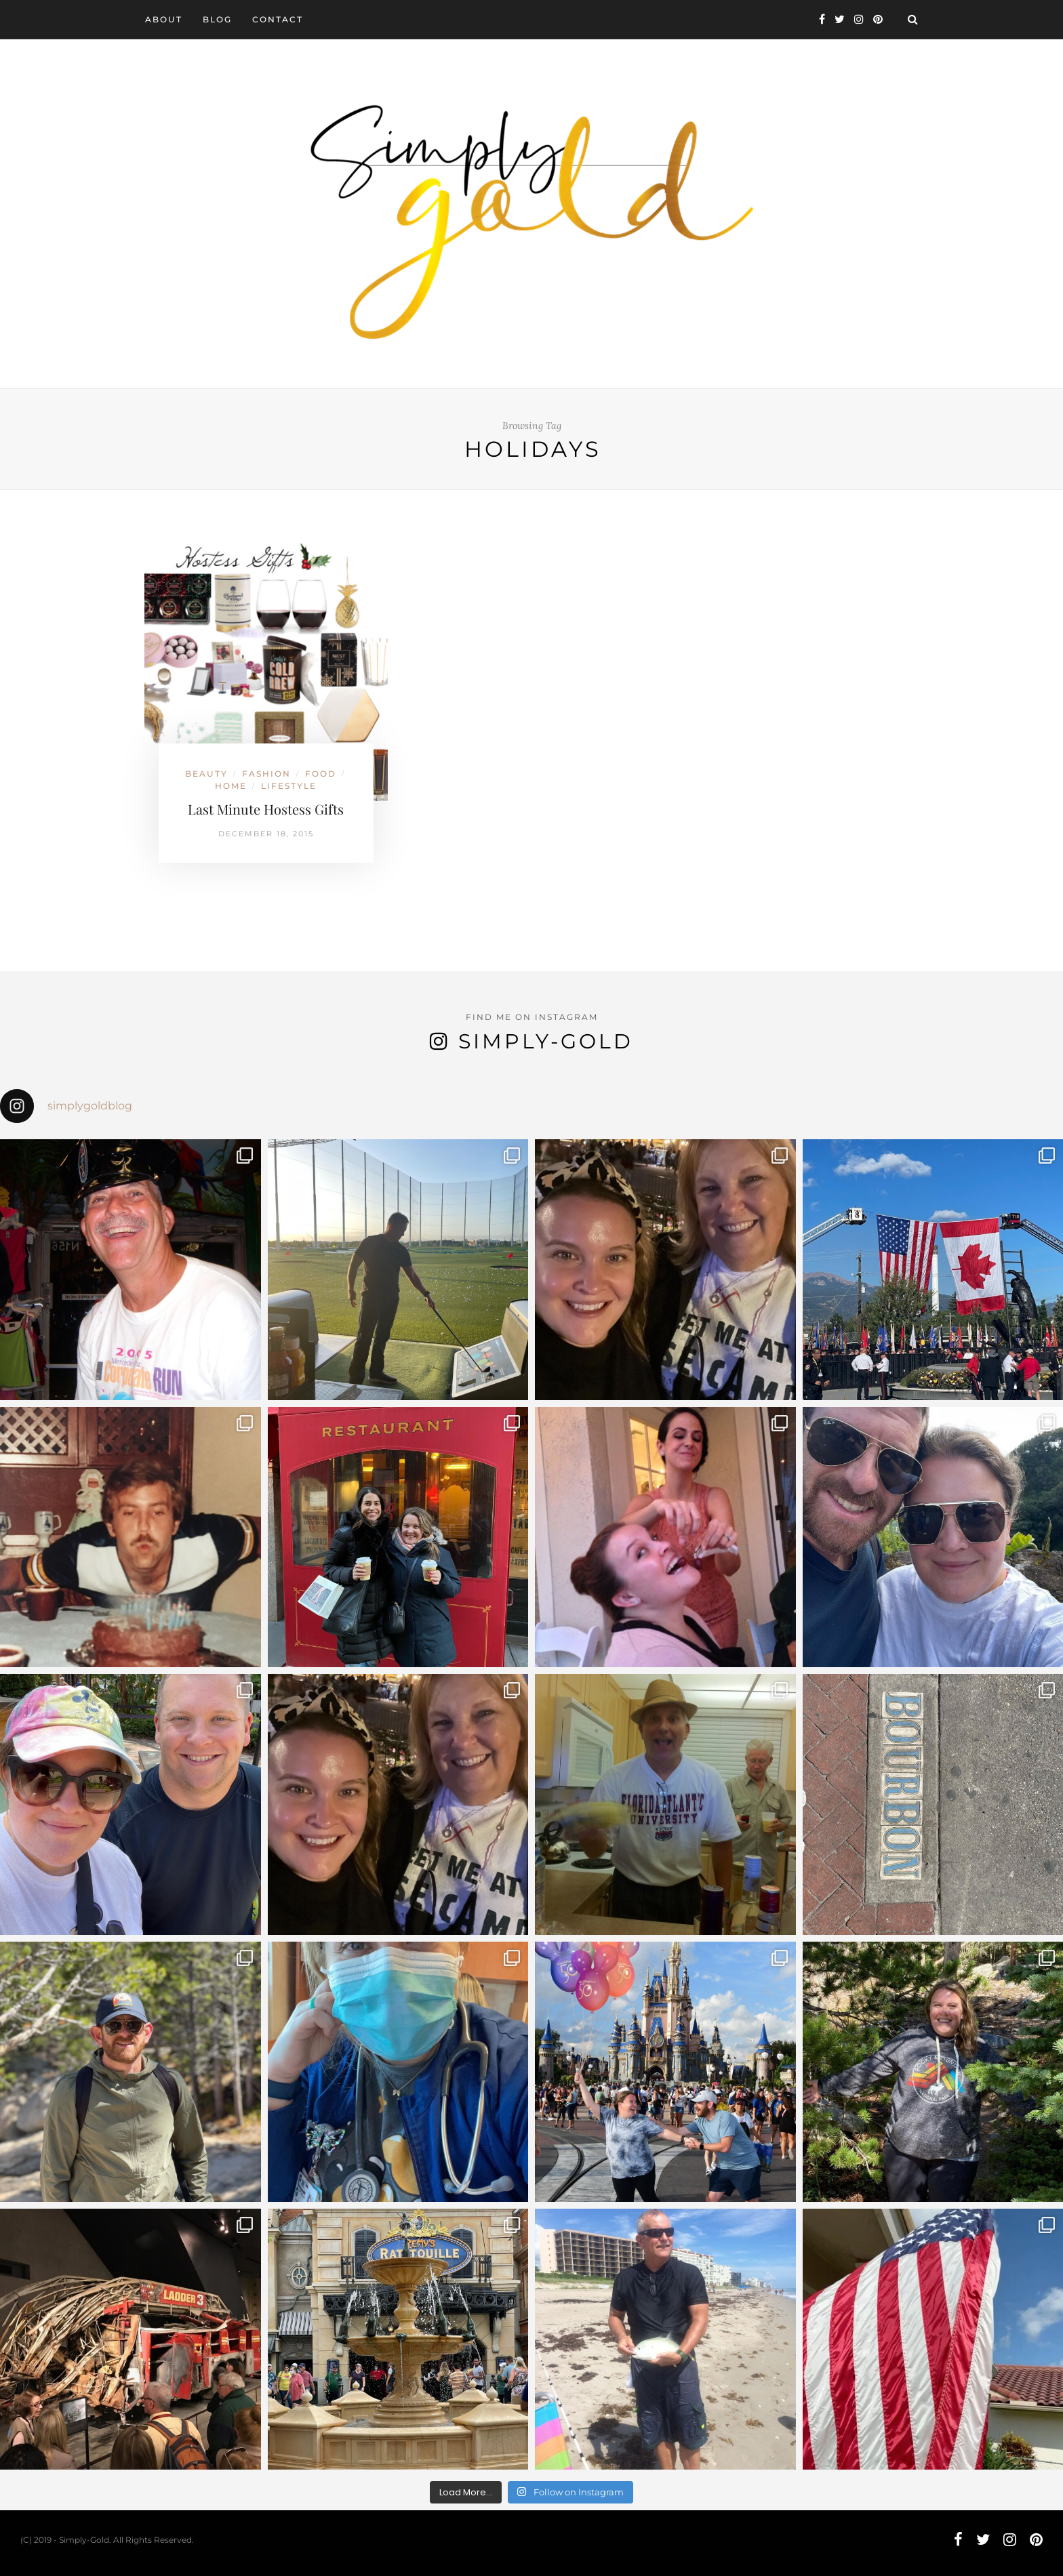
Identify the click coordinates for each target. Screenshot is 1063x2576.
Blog (217, 19)
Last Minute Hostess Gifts (266, 809)
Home (231, 786)
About (163, 19)
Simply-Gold (545, 1041)
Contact (277, 19)
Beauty (206, 774)
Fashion (266, 774)
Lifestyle (289, 786)
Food (320, 774)
